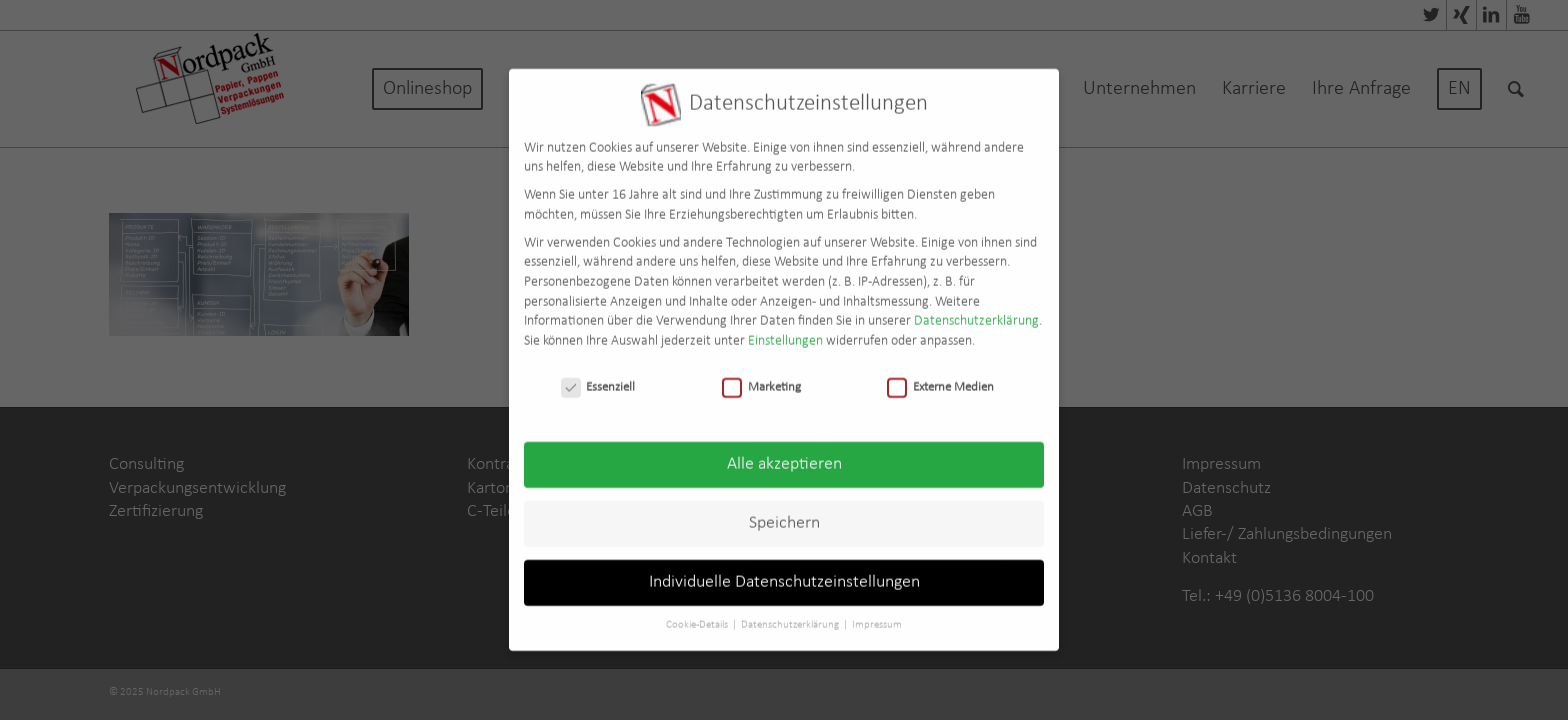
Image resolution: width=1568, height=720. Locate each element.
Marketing (761, 377)
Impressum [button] (877, 616)
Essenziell (598, 377)
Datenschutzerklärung (976, 312)
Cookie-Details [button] (698, 616)
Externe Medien (940, 377)
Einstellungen (785, 331)
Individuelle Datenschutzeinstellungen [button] (784, 573)
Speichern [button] (784, 514)
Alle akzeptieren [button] (784, 455)
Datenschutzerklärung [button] (791, 616)
